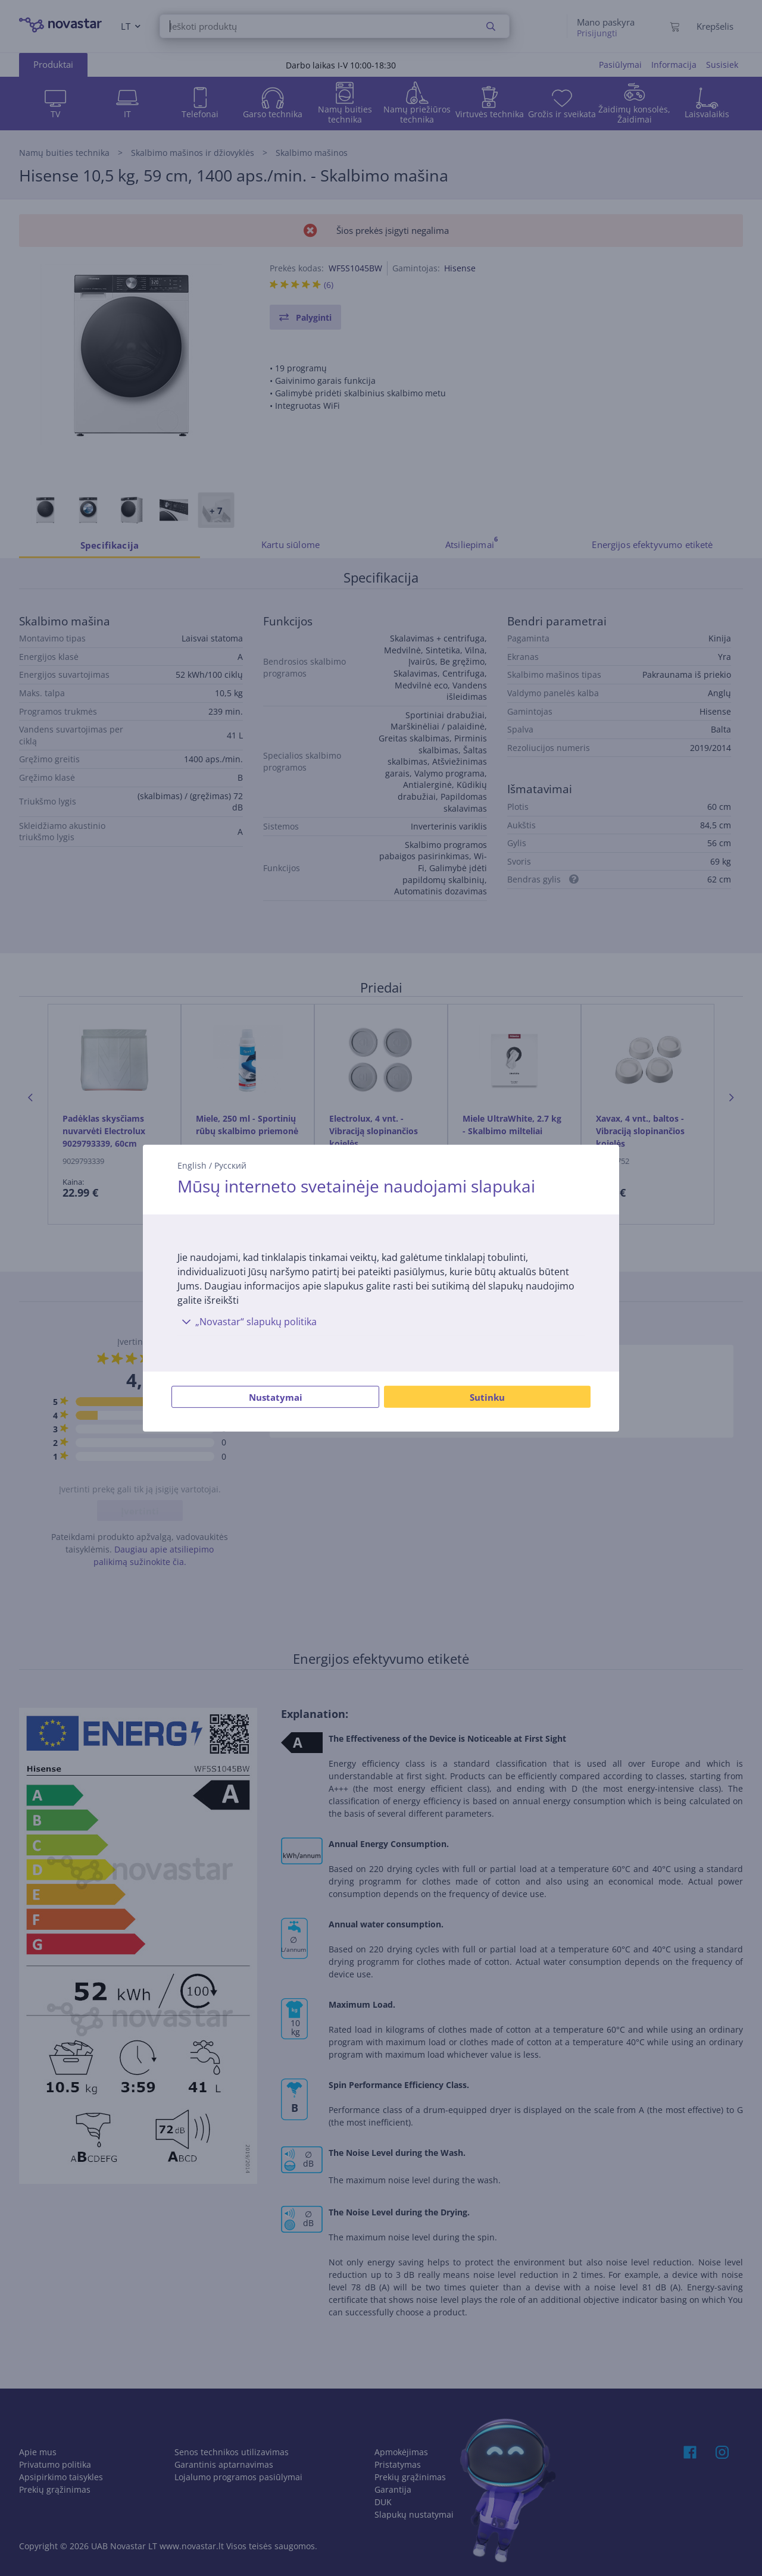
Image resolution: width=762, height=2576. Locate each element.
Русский (230, 1164)
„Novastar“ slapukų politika (247, 1321)
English (192, 1164)
